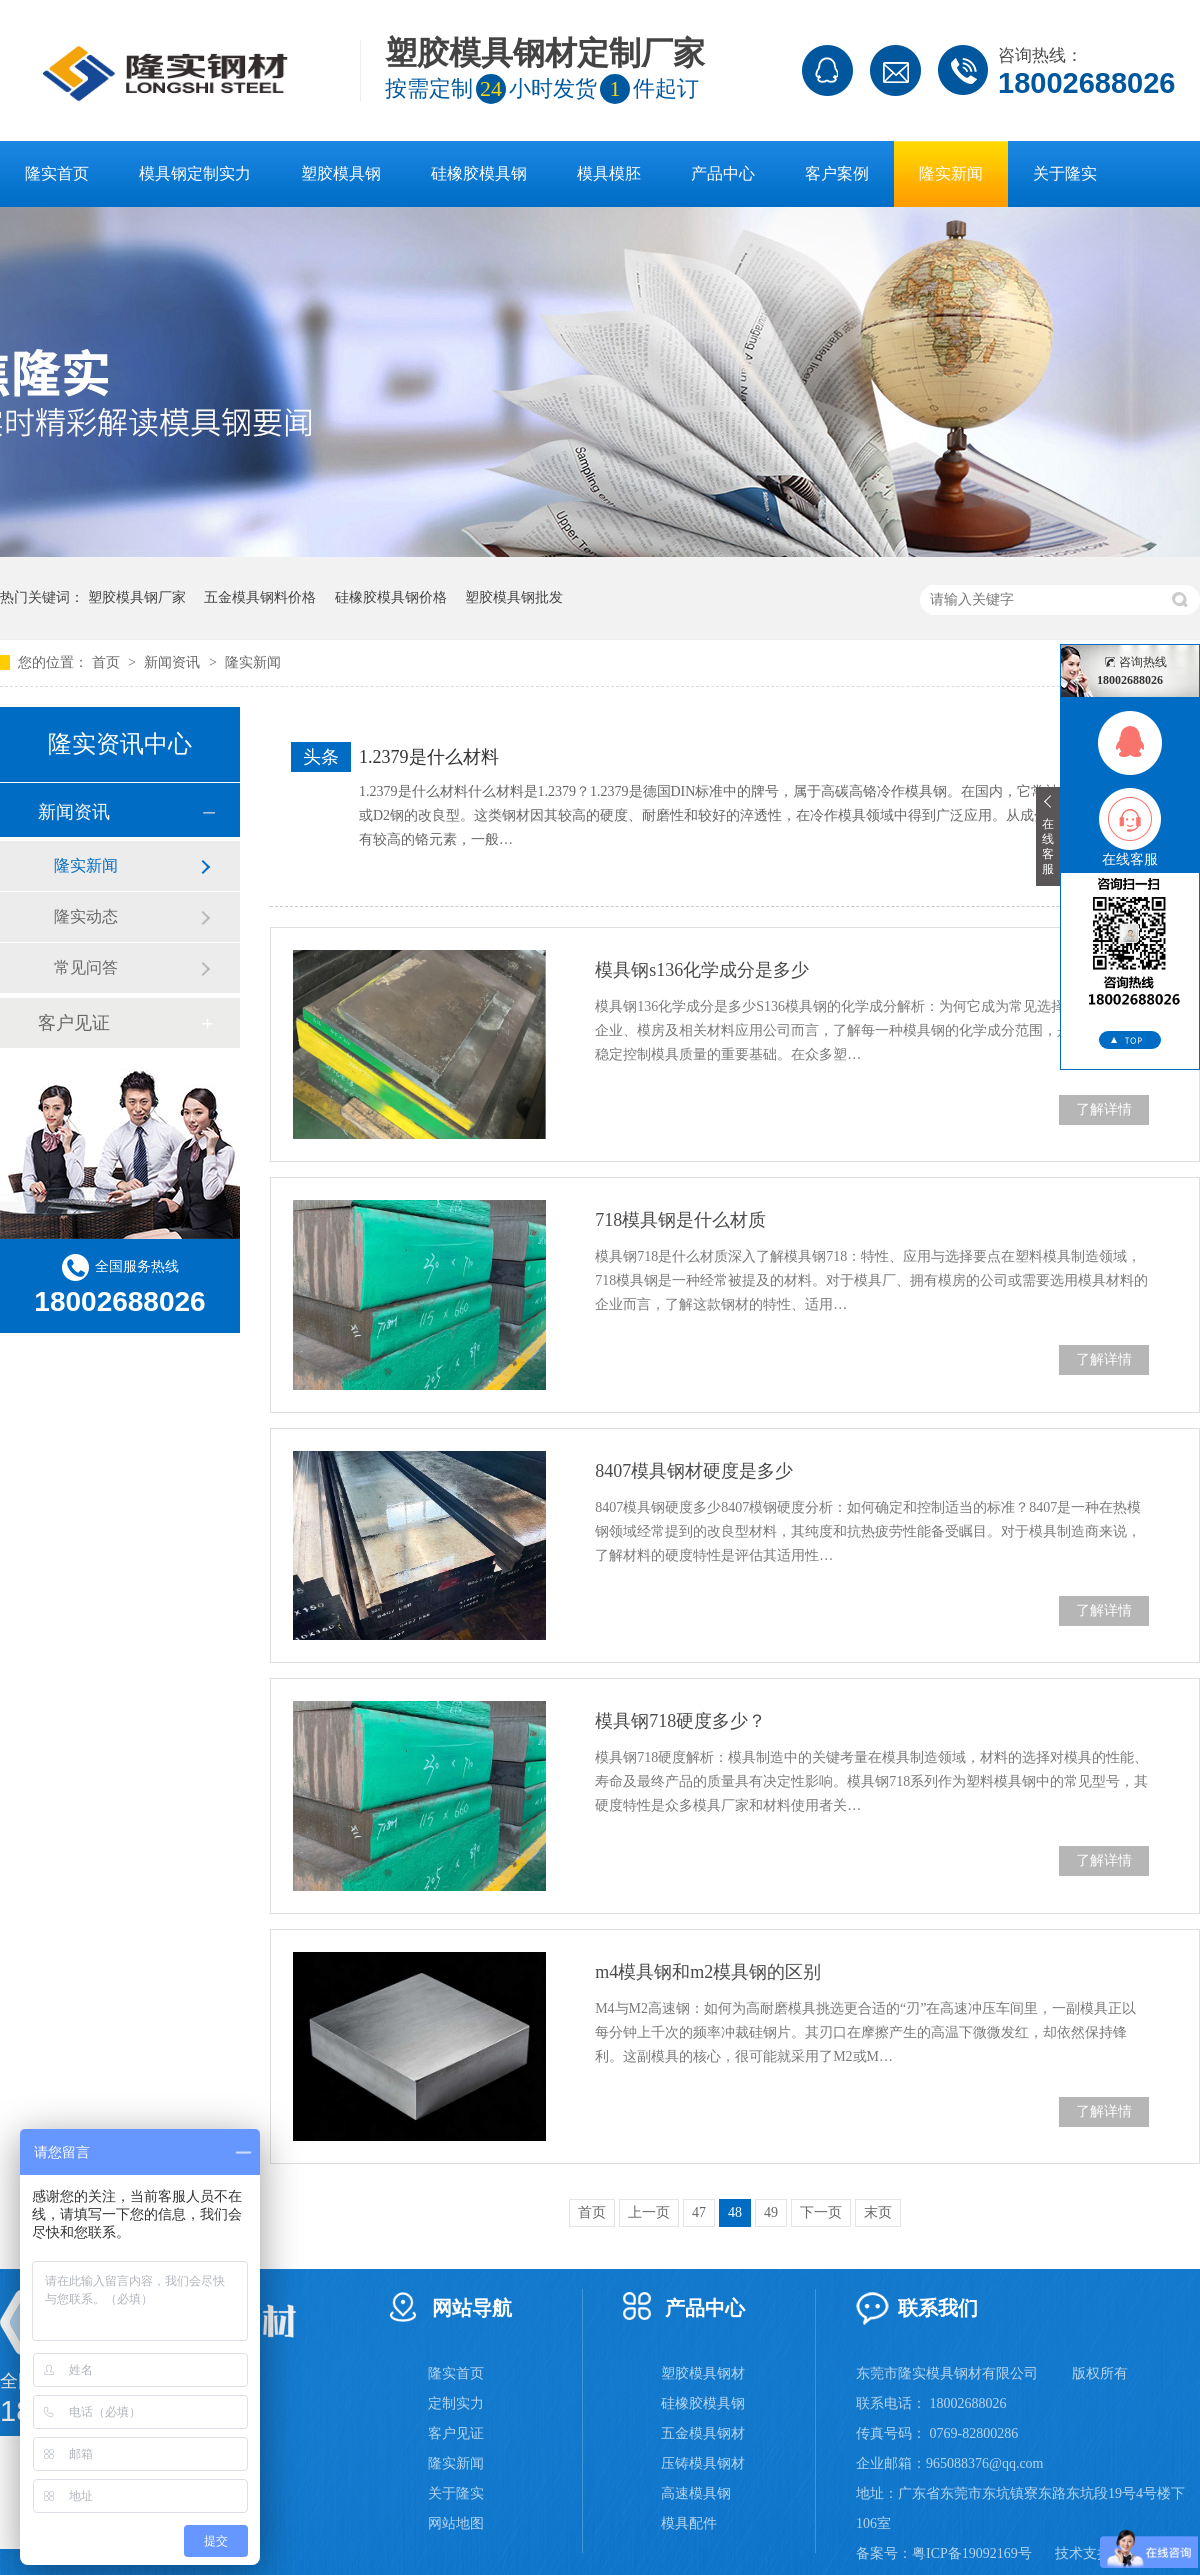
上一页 (649, 2212)
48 (735, 2212)
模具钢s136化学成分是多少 (702, 970)
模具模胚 (609, 173)
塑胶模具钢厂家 (137, 597)
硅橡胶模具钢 (479, 173)
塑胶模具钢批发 (514, 597)
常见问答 (86, 967)
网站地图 (456, 2523)
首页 (108, 662)
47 (699, 2212)
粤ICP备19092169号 (972, 2553)
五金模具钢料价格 (260, 597)
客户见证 (74, 1023)
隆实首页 (57, 173)
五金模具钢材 (703, 2433)
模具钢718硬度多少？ (680, 1721)
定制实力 (456, 2403)
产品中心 (723, 173)
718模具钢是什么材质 (680, 1220)
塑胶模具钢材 (703, 2373)
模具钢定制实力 (195, 173)
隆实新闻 (951, 173)
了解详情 (1104, 1109)
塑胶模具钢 (341, 173)
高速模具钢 (696, 2493)
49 (771, 2212)
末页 (878, 2212)
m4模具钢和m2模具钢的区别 (708, 1972)
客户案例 (837, 173)
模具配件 (689, 2523)
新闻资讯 (174, 662)
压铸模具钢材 (703, 2463)
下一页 (821, 2212)
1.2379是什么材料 (429, 757)
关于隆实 (1065, 173)
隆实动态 (86, 916)
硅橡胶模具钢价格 (391, 597)
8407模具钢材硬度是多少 (694, 1471)
